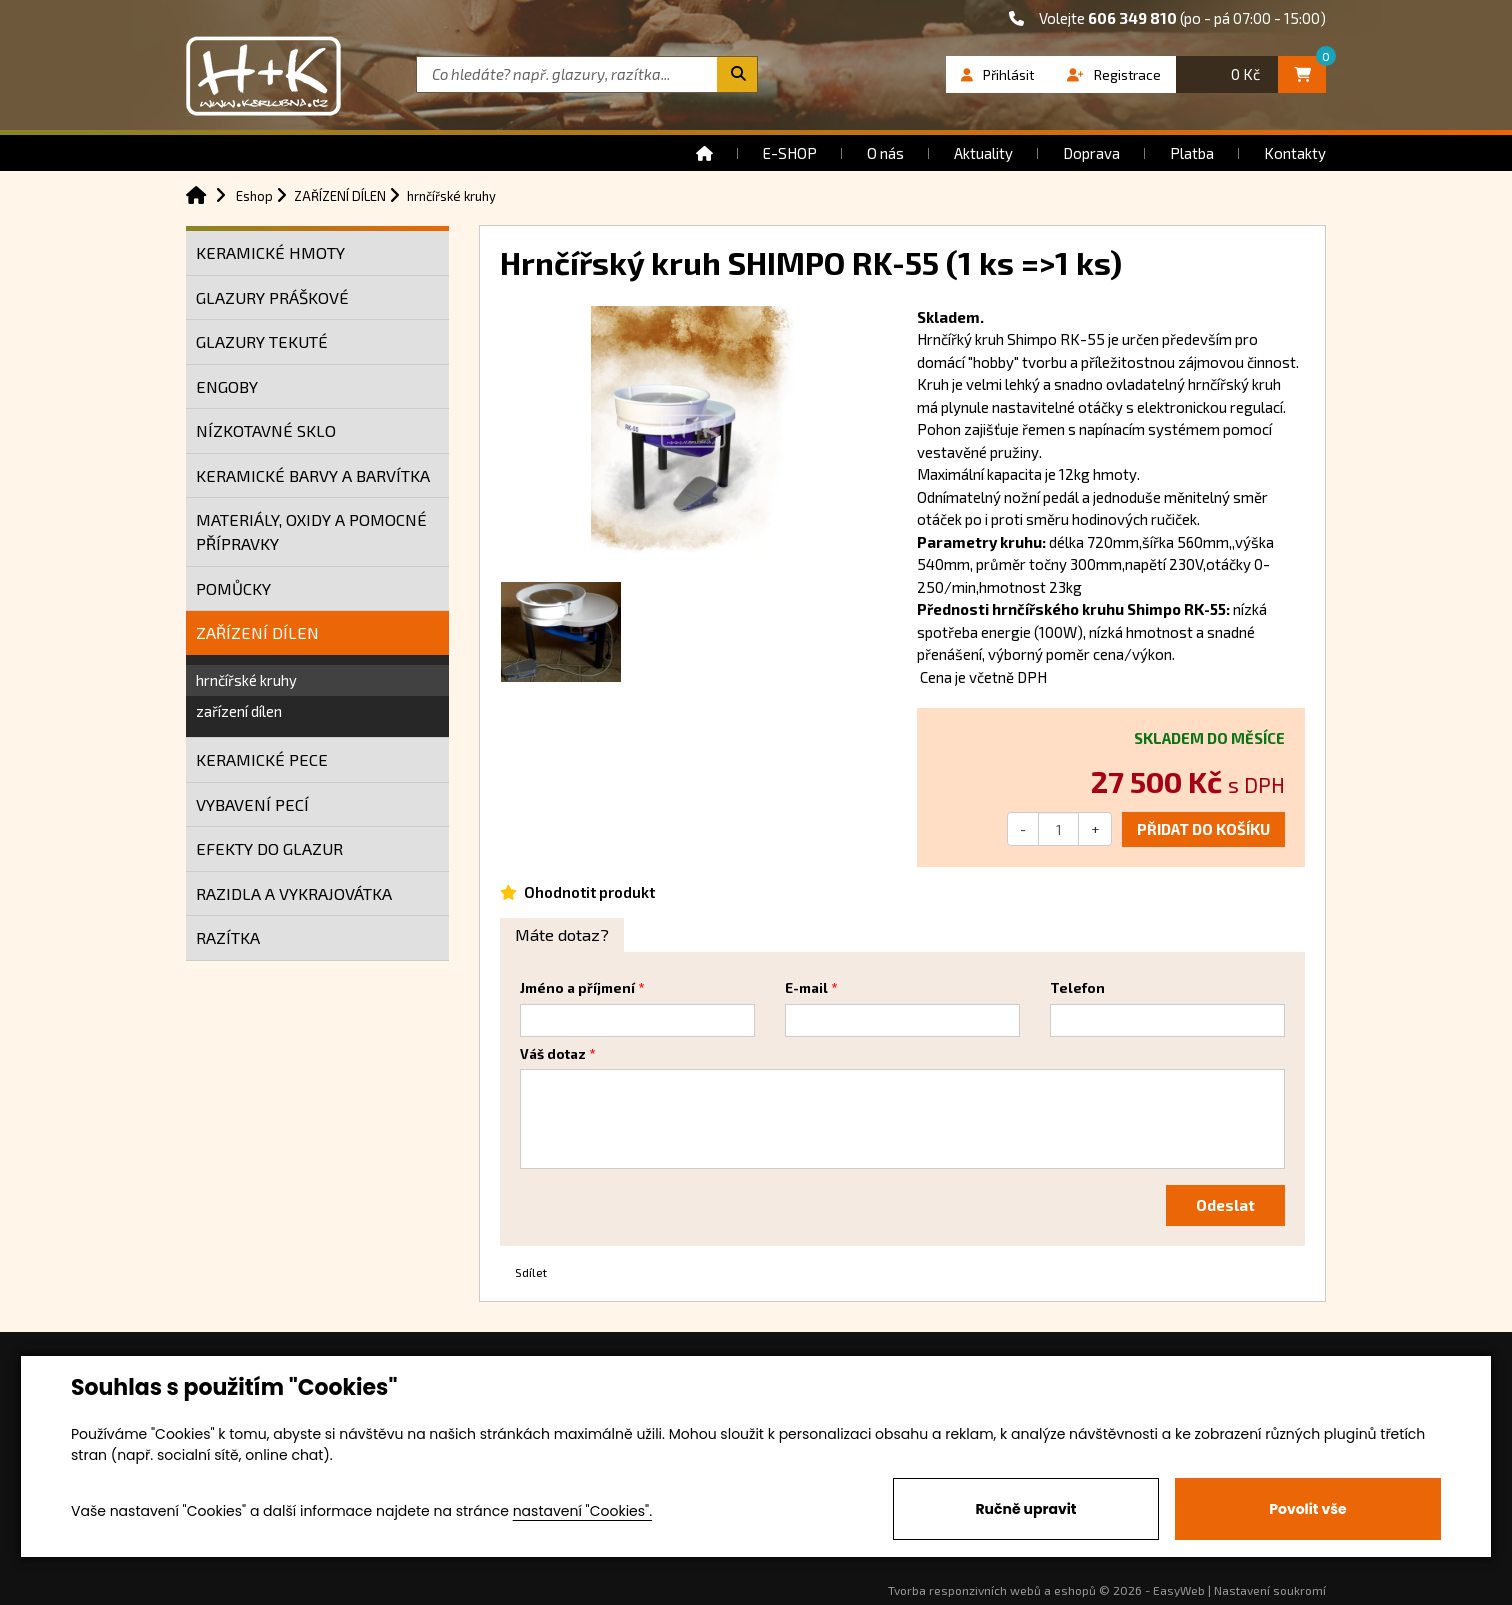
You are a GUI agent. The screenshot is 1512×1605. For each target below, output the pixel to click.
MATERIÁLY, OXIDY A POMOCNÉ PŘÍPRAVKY (311, 531)
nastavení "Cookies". (582, 1511)
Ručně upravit (1025, 1509)
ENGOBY (227, 386)
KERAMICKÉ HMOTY (270, 252)
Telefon (1077, 988)
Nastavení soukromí (1270, 1590)
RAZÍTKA (228, 937)
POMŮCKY (233, 588)
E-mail (806, 988)
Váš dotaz (553, 1054)
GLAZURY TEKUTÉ (262, 341)
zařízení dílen (239, 711)
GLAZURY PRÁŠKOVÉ (272, 297)
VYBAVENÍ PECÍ (252, 804)
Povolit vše (1307, 1509)
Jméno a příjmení (577, 988)
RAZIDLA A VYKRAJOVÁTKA (294, 893)
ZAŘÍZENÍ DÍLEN (257, 632)
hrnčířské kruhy (246, 680)
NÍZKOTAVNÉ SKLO (266, 430)
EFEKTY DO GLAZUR (269, 848)
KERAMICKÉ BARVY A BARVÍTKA (313, 475)
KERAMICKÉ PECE (262, 759)
